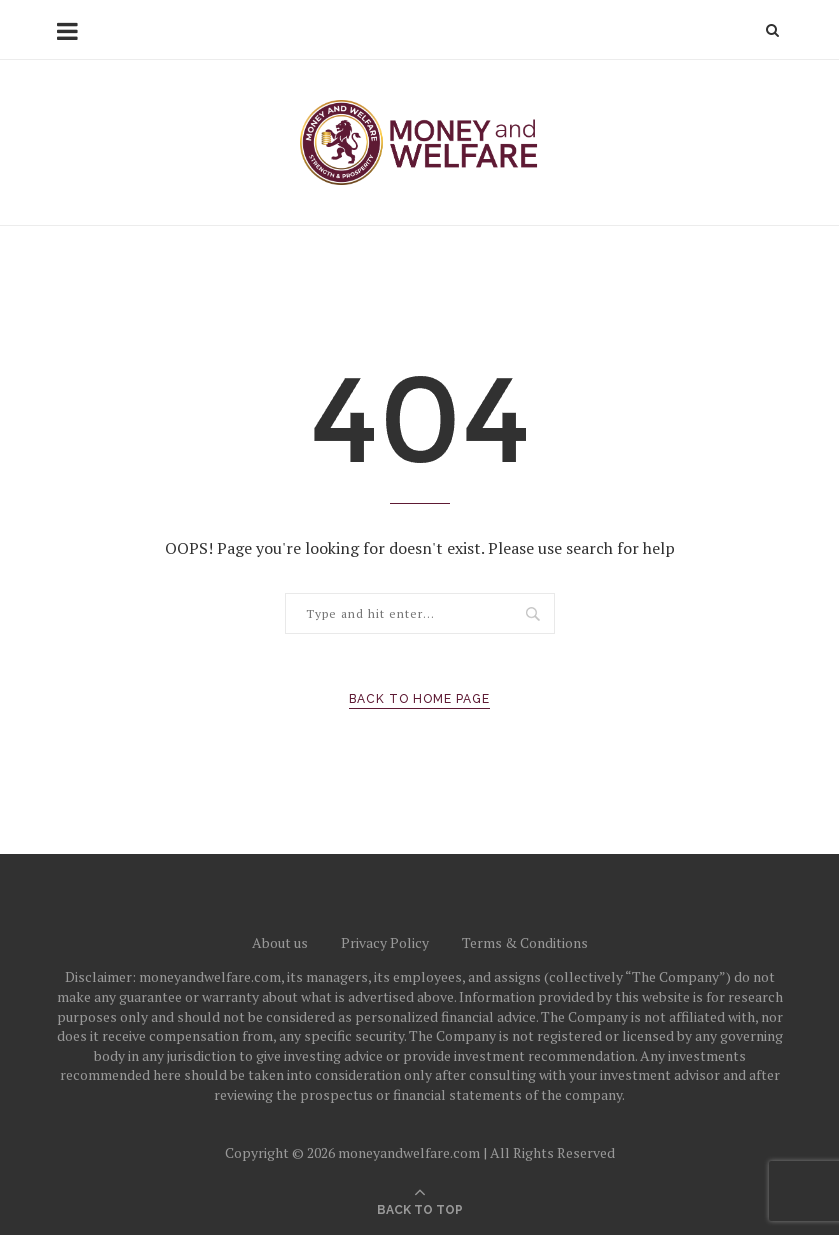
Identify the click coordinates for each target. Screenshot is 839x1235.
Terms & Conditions (525, 942)
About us (280, 942)
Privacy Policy (385, 942)
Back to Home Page (419, 699)
